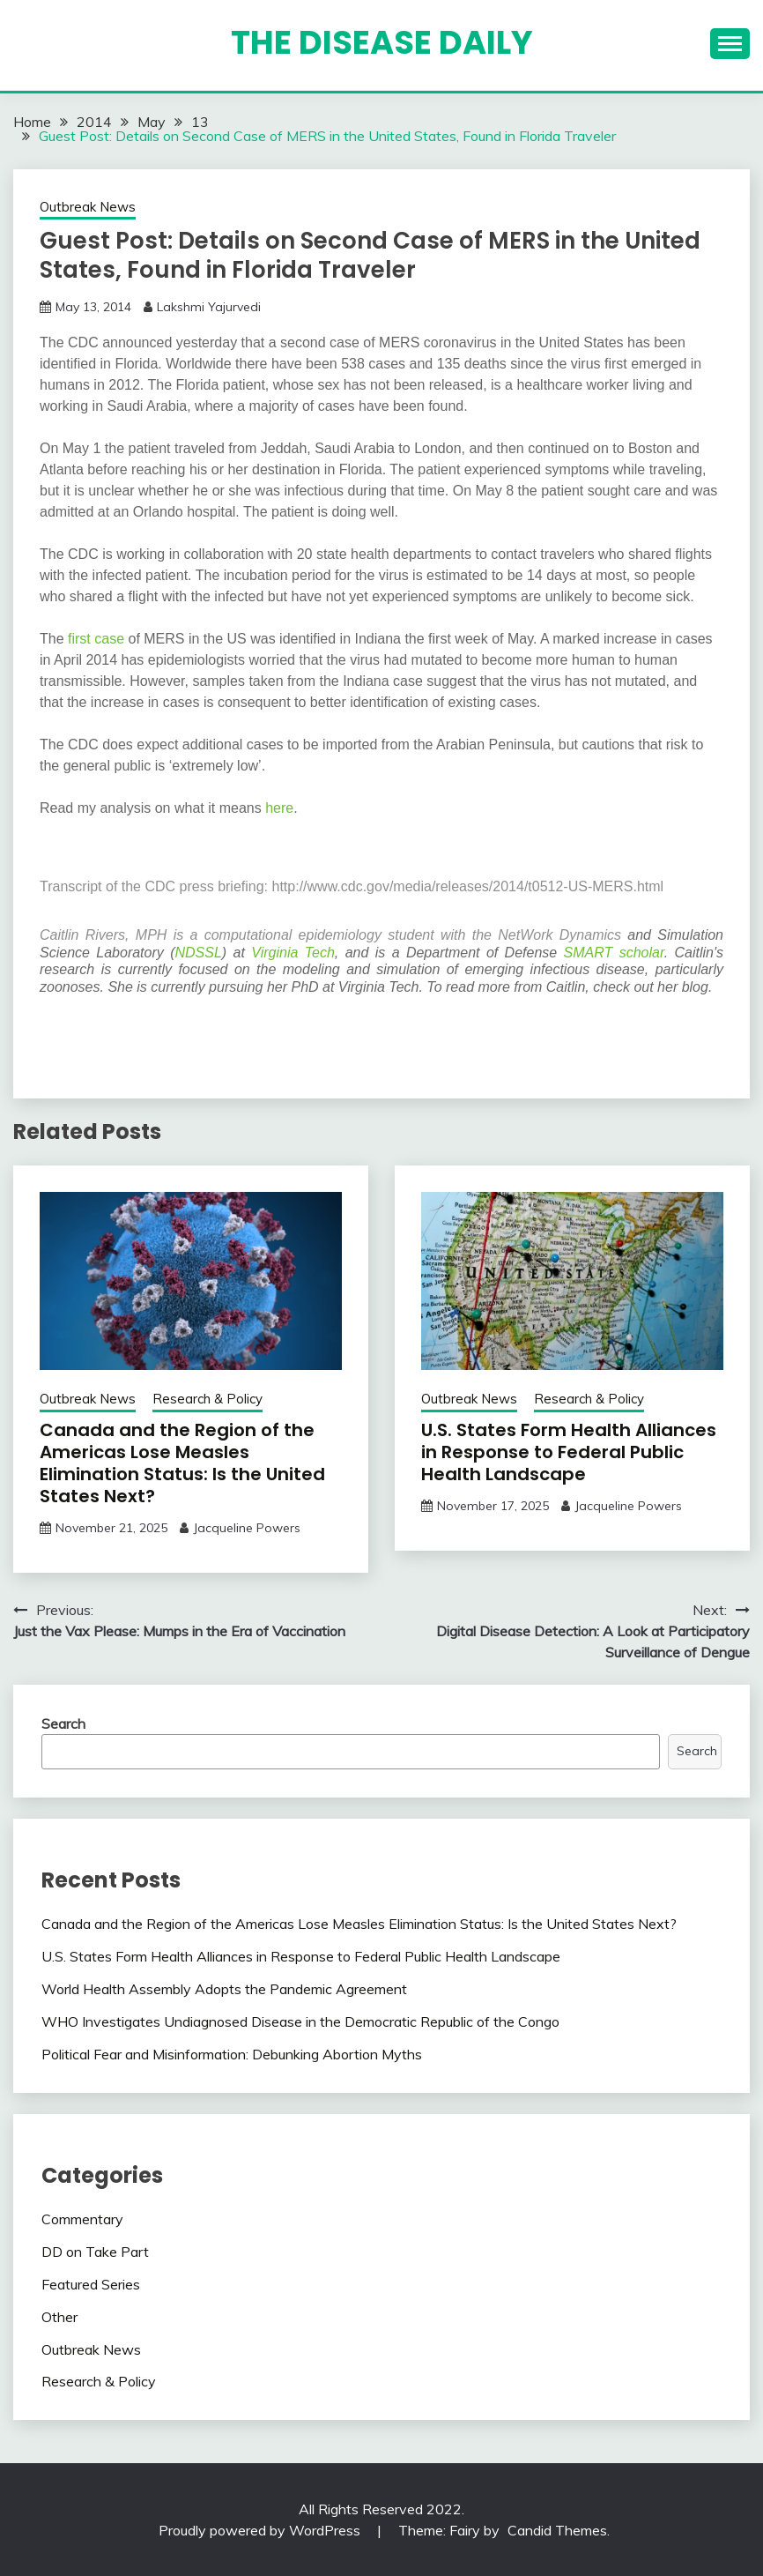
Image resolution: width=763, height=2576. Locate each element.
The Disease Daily (382, 42)
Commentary (82, 2219)
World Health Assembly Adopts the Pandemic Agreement (224, 1989)
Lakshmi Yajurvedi (209, 307)
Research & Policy (207, 1398)
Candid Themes (557, 2530)
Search (63, 1723)
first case (96, 638)
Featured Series (90, 2284)
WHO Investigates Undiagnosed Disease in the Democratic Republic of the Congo (300, 2021)
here (279, 807)
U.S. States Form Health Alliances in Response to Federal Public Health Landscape (568, 1452)
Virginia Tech (293, 952)
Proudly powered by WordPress (261, 2530)
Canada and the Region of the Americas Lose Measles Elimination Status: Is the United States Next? (182, 1463)
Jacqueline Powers (246, 1528)
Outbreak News (88, 206)
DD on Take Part (95, 2251)
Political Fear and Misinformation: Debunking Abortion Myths (231, 2054)
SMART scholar (614, 952)
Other (59, 2317)
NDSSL (198, 952)
